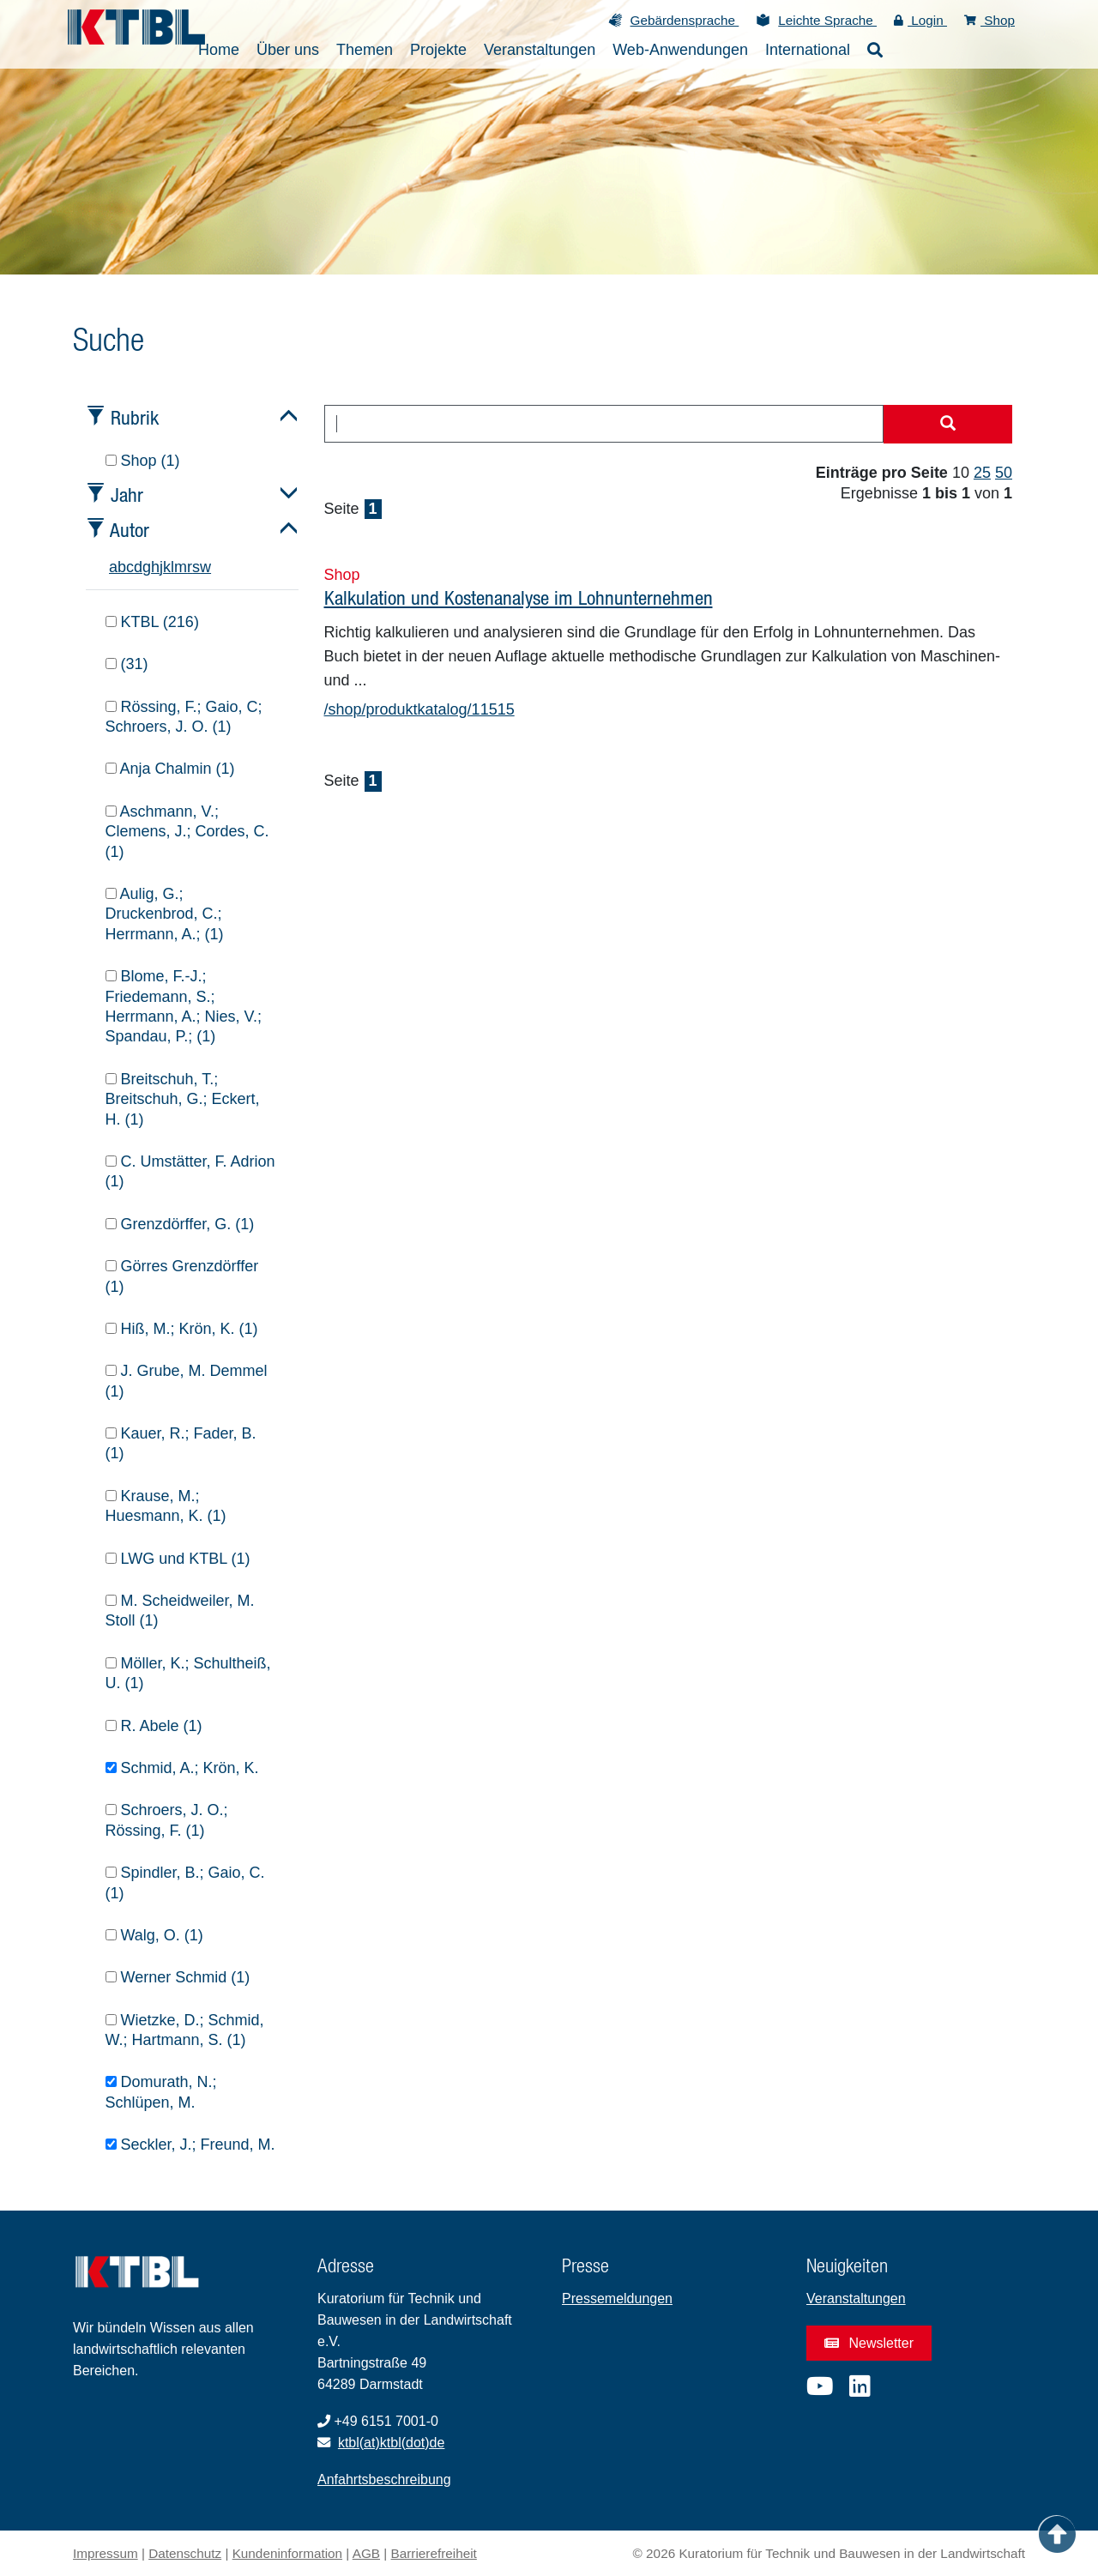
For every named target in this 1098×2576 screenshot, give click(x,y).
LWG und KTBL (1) (178, 1558)
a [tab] (113, 567)
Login (920, 20)
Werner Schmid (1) (178, 1977)
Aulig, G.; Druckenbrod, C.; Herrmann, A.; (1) (165, 914)
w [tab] (205, 567)
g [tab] (146, 567)
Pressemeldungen (617, 2298)
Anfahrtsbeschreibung (384, 2479)
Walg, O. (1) (154, 1935)
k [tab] (167, 567)
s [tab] (196, 567)
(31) (127, 664)
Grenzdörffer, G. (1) (180, 1224)
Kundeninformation (287, 2553)
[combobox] (604, 424)
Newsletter (869, 2343)
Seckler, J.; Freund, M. (190, 2144)
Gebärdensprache (684, 20)
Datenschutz (184, 2553)
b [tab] (122, 567)
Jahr (127, 494)
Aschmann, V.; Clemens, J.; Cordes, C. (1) (187, 831)
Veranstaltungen (856, 2298)
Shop (989, 20)
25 (982, 472)
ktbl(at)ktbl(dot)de (391, 2442)
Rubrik (135, 417)
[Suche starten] (948, 424)
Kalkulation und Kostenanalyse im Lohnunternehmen (518, 597)
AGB (366, 2553)
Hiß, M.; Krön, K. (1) (182, 1328)
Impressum (105, 2553)
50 (1003, 472)
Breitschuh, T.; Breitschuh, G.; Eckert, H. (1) (183, 1099)
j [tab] (161, 567)
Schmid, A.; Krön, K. (182, 1768)
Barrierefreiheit (434, 2553)
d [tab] (138, 567)
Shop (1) (143, 460)
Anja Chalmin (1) (170, 768)
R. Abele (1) (154, 1725)
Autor (129, 529)
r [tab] (189, 567)
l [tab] (172, 567)
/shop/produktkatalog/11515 (419, 709)
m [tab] (180, 567)
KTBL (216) (152, 621)
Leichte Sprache (827, 20)
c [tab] (130, 567)
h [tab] (155, 567)
